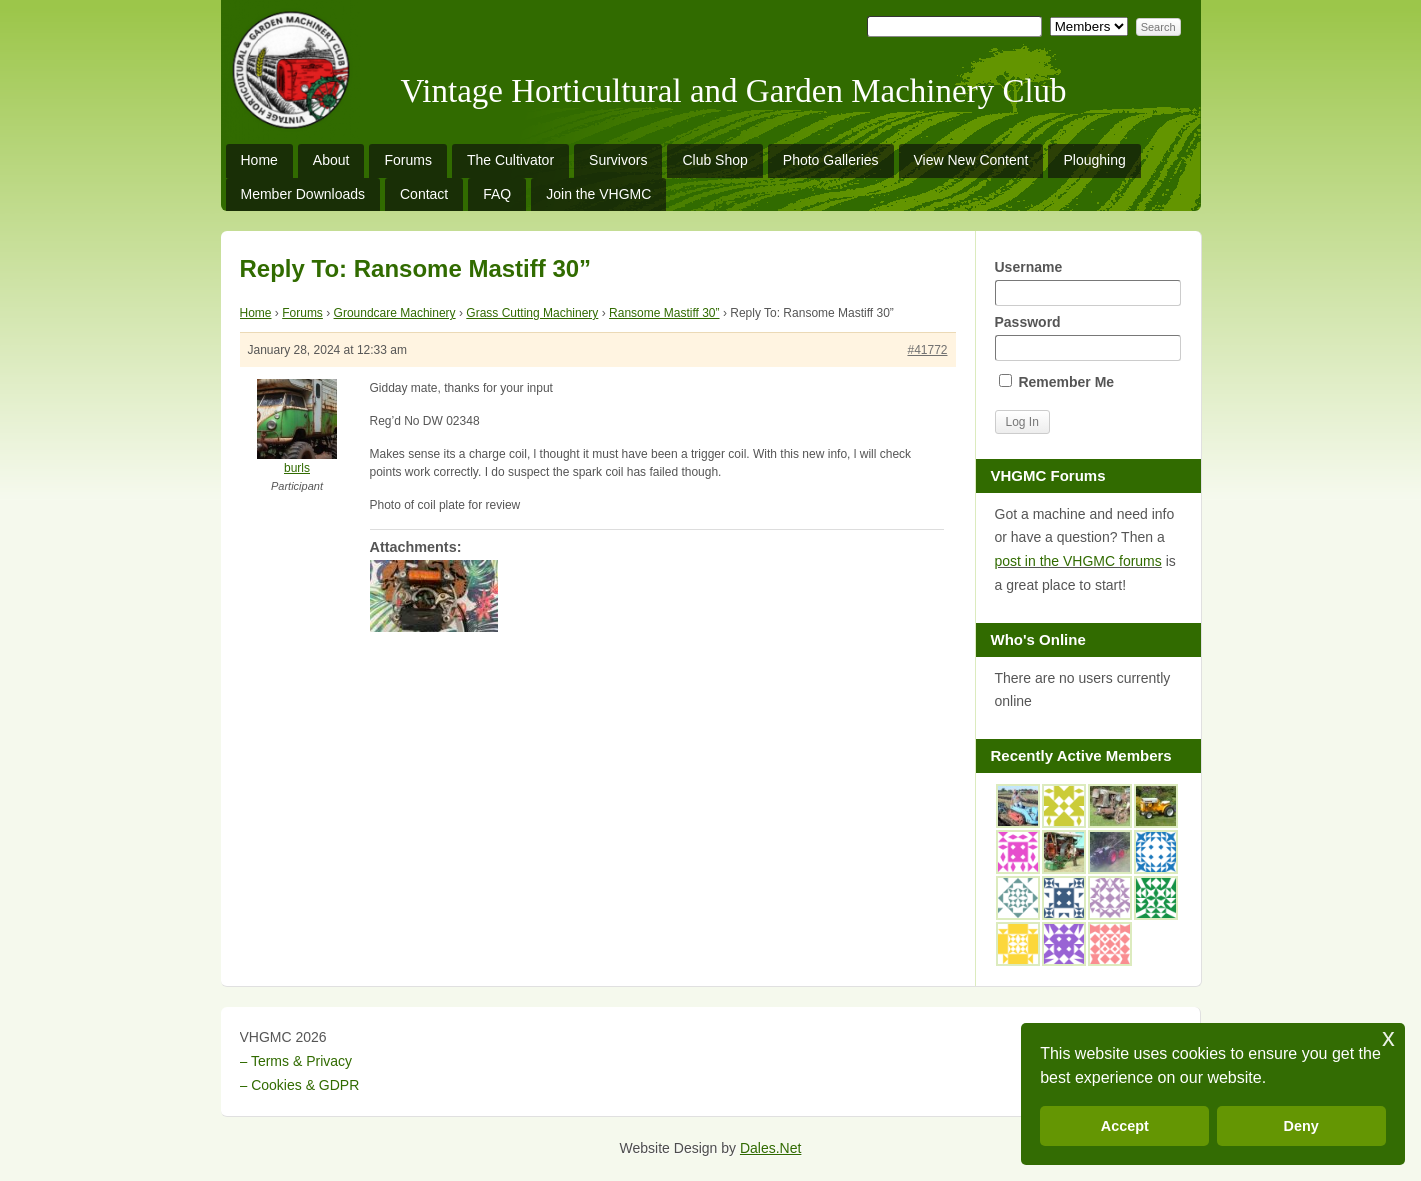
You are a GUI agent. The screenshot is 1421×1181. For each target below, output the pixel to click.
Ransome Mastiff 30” (664, 313)
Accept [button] (1125, 1126)
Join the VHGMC (598, 194)
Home (259, 160)
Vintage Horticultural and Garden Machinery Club (734, 91)
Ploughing (1094, 160)
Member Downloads (303, 194)
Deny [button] (1301, 1126)
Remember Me (1057, 382)
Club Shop (714, 160)
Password (1088, 337)
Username (1088, 282)
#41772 (927, 350)
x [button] (1388, 1037)
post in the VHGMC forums (1078, 561)
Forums (407, 160)
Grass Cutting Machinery (532, 313)
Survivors (618, 160)
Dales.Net (770, 1148)
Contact (424, 194)
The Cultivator (510, 160)
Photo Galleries (831, 160)
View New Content (971, 160)
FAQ (497, 194)
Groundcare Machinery (395, 313)
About (331, 160)
